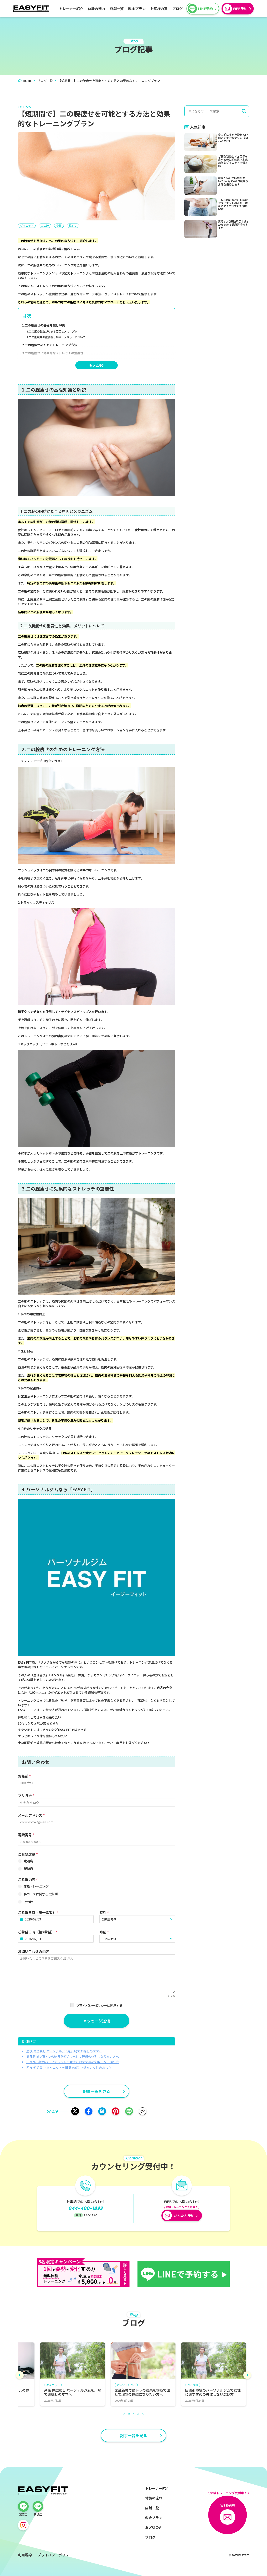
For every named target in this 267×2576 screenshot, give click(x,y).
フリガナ (26, 1795)
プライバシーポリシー (91, 2005)
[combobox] (137, 1919)
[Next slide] (247, 2375)
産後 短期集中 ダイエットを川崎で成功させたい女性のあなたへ (70, 2067)
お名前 (24, 1776)
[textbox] (134, 1919)
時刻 (104, 1912)
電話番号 (26, 1834)
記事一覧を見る (96, 2091)
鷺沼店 (23, 2508)
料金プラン (137, 8)
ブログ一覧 (45, 80)
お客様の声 (159, 8)
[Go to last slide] (20, 2375)
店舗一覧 (117, 8)
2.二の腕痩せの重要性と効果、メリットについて (56, 337)
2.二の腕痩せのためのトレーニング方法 (49, 345)
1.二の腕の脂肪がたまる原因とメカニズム (52, 331)
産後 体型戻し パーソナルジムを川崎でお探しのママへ (64, 2051)
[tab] (124, 2414)
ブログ (177, 8)
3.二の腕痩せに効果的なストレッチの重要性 (52, 353)
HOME (27, 80)
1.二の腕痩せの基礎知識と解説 (43, 325)
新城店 (38, 2508)
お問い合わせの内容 (33, 1951)
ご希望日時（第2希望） (37, 1931)
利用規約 (25, 2554)
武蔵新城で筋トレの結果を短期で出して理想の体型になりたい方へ (72, 2056)
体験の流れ (96, 8)
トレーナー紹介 (71, 8)
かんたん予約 (179, 2215)
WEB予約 (235, 8)
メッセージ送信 (96, 2020)
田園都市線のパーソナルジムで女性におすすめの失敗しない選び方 (72, 2062)
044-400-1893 (85, 2208)
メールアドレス (31, 1815)
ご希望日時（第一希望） (38, 1912)
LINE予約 (200, 8)
